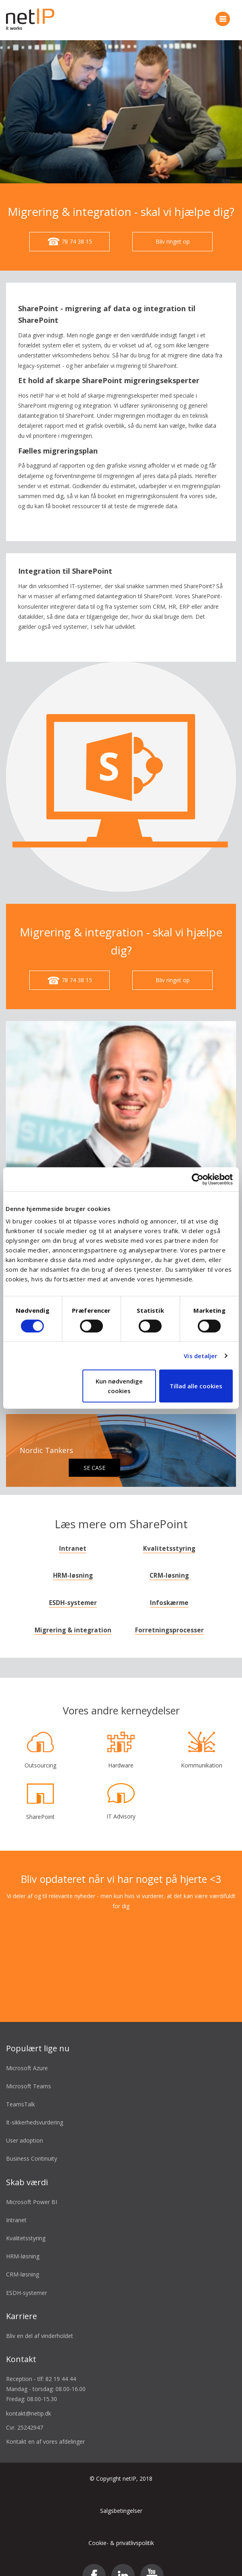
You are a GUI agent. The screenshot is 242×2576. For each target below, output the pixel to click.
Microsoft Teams (28, 2073)
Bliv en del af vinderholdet (39, 2324)
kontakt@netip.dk (28, 2401)
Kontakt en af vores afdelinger (45, 2429)
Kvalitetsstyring (169, 1536)
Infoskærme (169, 1591)
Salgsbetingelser (121, 2498)
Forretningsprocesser (169, 1617)
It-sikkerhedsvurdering (34, 2110)
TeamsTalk (20, 2092)
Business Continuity (31, 2146)
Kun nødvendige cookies (119, 1386)
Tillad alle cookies (196, 1386)
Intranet (72, 1536)
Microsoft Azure (27, 2055)
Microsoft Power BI (31, 2189)
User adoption (24, 2128)
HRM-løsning (73, 1563)
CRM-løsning (169, 1563)
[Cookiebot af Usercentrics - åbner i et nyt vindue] (197, 1179)
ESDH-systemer (73, 1591)
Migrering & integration (73, 1617)
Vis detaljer (200, 1356)
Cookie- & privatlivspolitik (121, 2531)
